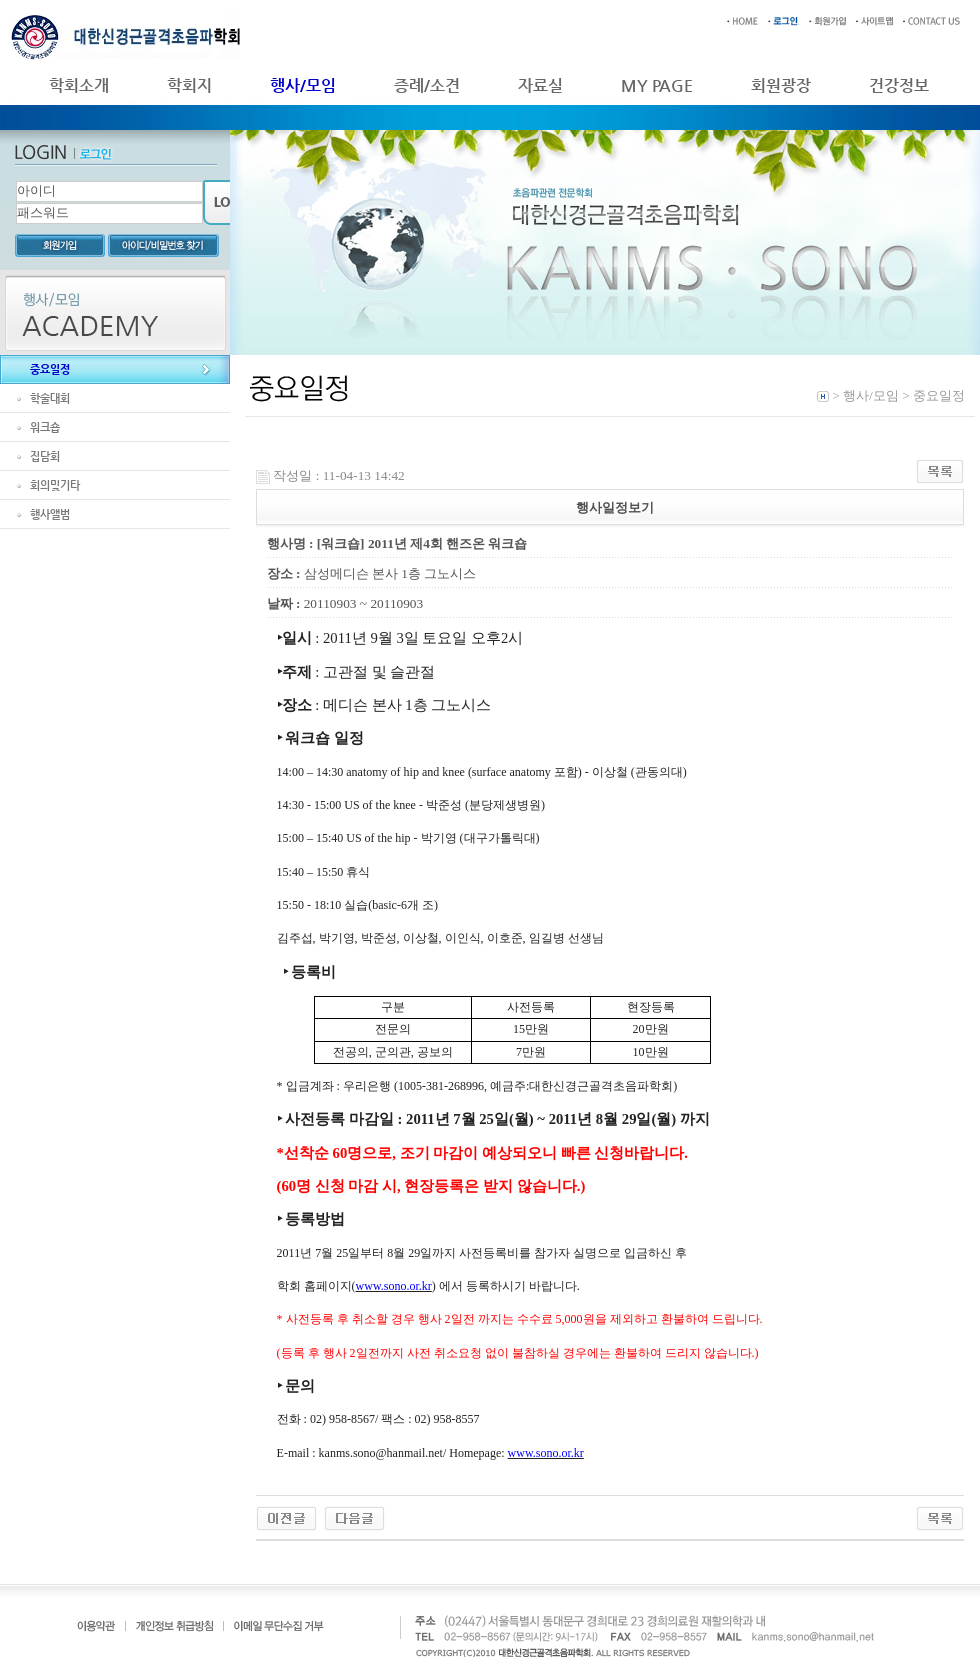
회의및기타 (55, 485)
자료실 (540, 85)
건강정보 (899, 85)
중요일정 (50, 369)
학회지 (189, 85)
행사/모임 (303, 85)
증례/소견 (427, 85)
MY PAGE (657, 85)
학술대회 (50, 398)
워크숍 (45, 427)
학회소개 (79, 85)
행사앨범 (50, 514)
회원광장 (781, 85)
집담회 (45, 456)
